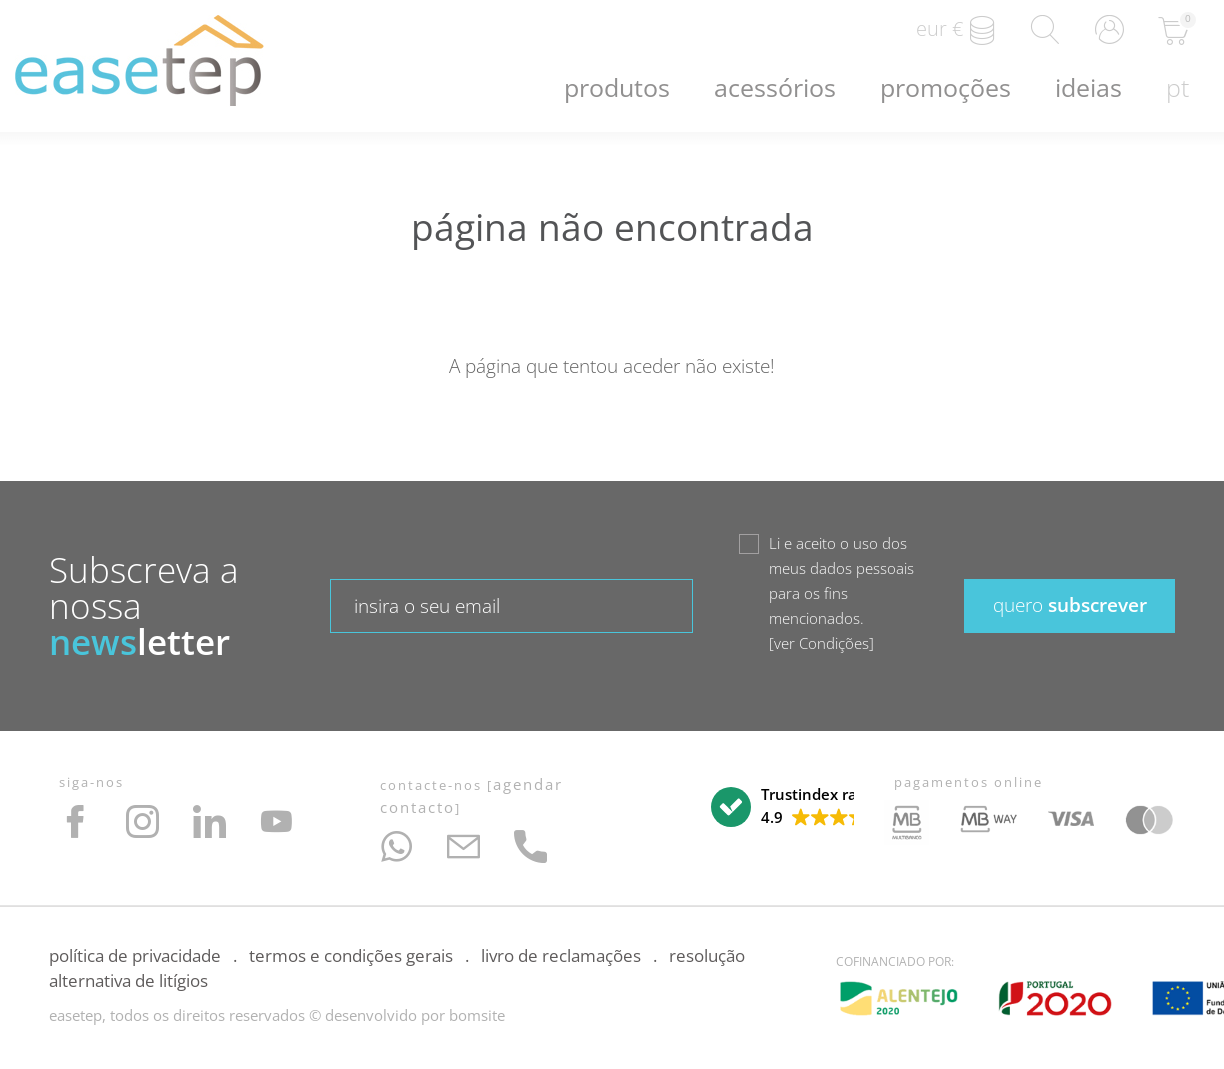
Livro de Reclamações (561, 955)
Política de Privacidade (135, 955)
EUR (956, 30)
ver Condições (821, 643)
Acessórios (775, 87)
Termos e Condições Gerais (351, 955)
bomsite (477, 1015)
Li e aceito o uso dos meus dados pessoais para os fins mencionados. (841, 594)
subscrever (1070, 605)
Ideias (1088, 87)
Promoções (945, 87)
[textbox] (511, 606)
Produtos (617, 87)
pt (1177, 87)
